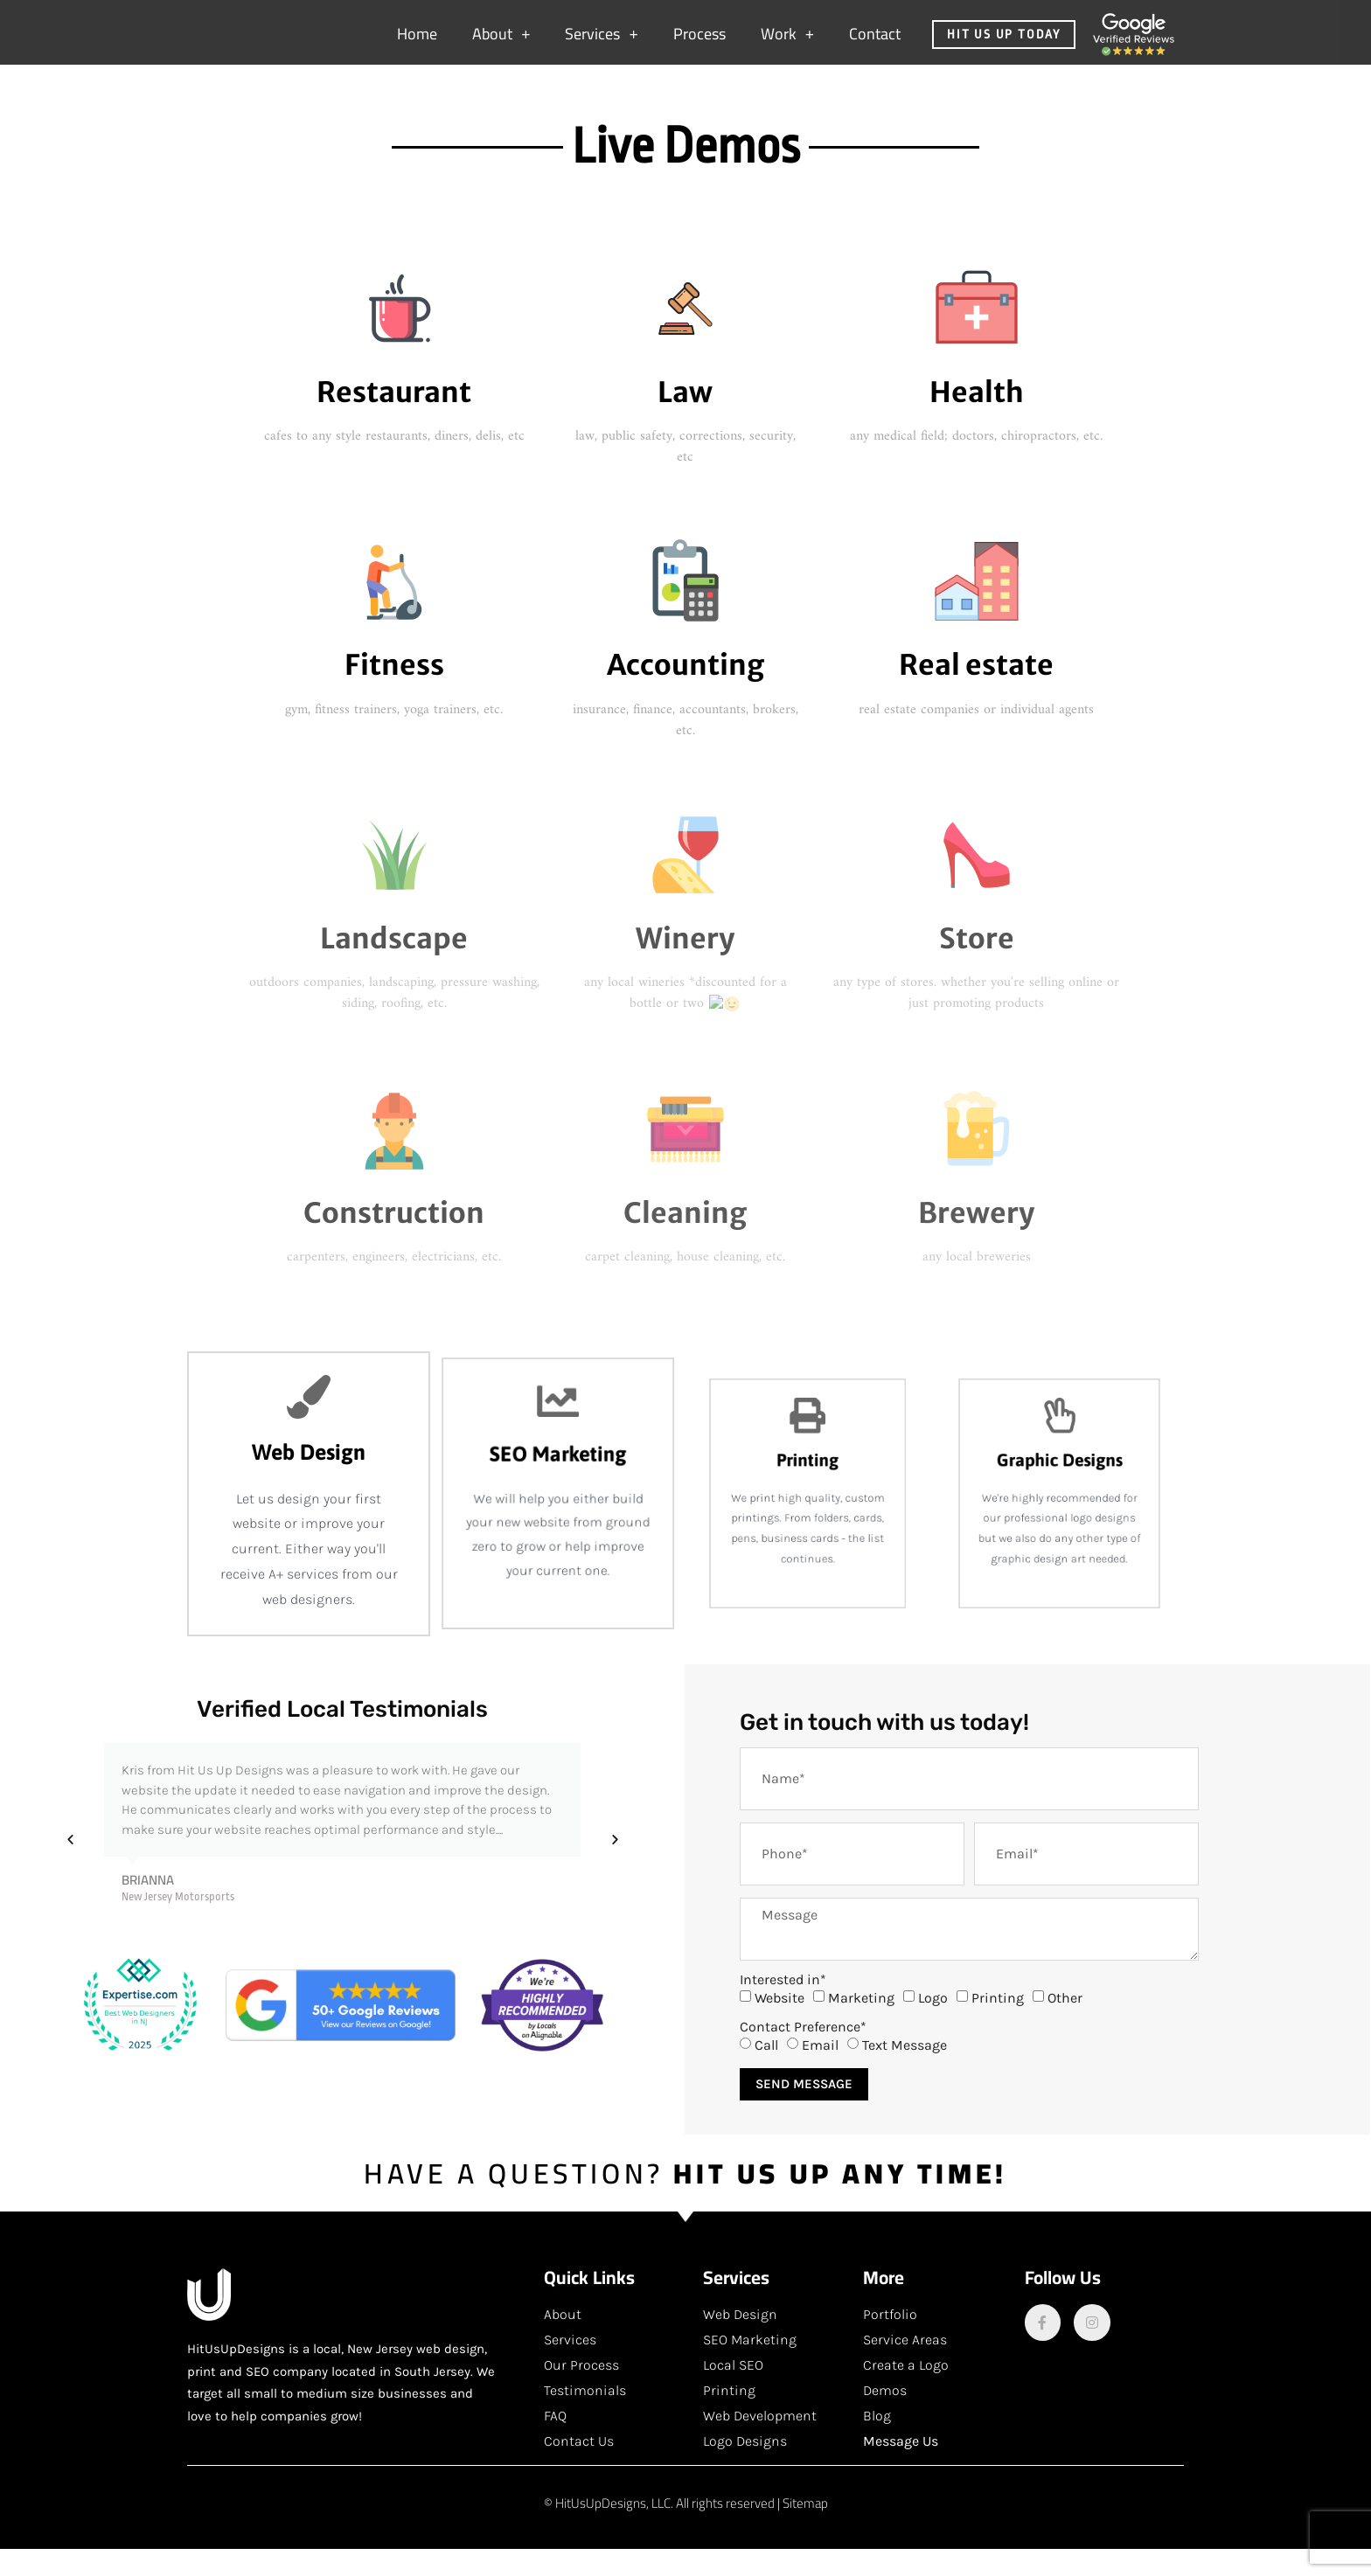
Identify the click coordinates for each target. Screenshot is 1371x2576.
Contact (875, 42)
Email (820, 2072)
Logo (933, 2025)
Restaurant (394, 419)
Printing (997, 2025)
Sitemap (805, 2530)
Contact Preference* (803, 2054)
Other (1064, 2025)
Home (417, 42)
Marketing (861, 2025)
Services (601, 42)
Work (787, 42)
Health (976, 419)
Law (685, 419)
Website (779, 2025)
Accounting (685, 692)
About (501, 42)
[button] (70, 1866)
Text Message (904, 2072)
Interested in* (783, 2007)
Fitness (394, 692)
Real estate (976, 692)
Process (699, 42)
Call (766, 2072)
